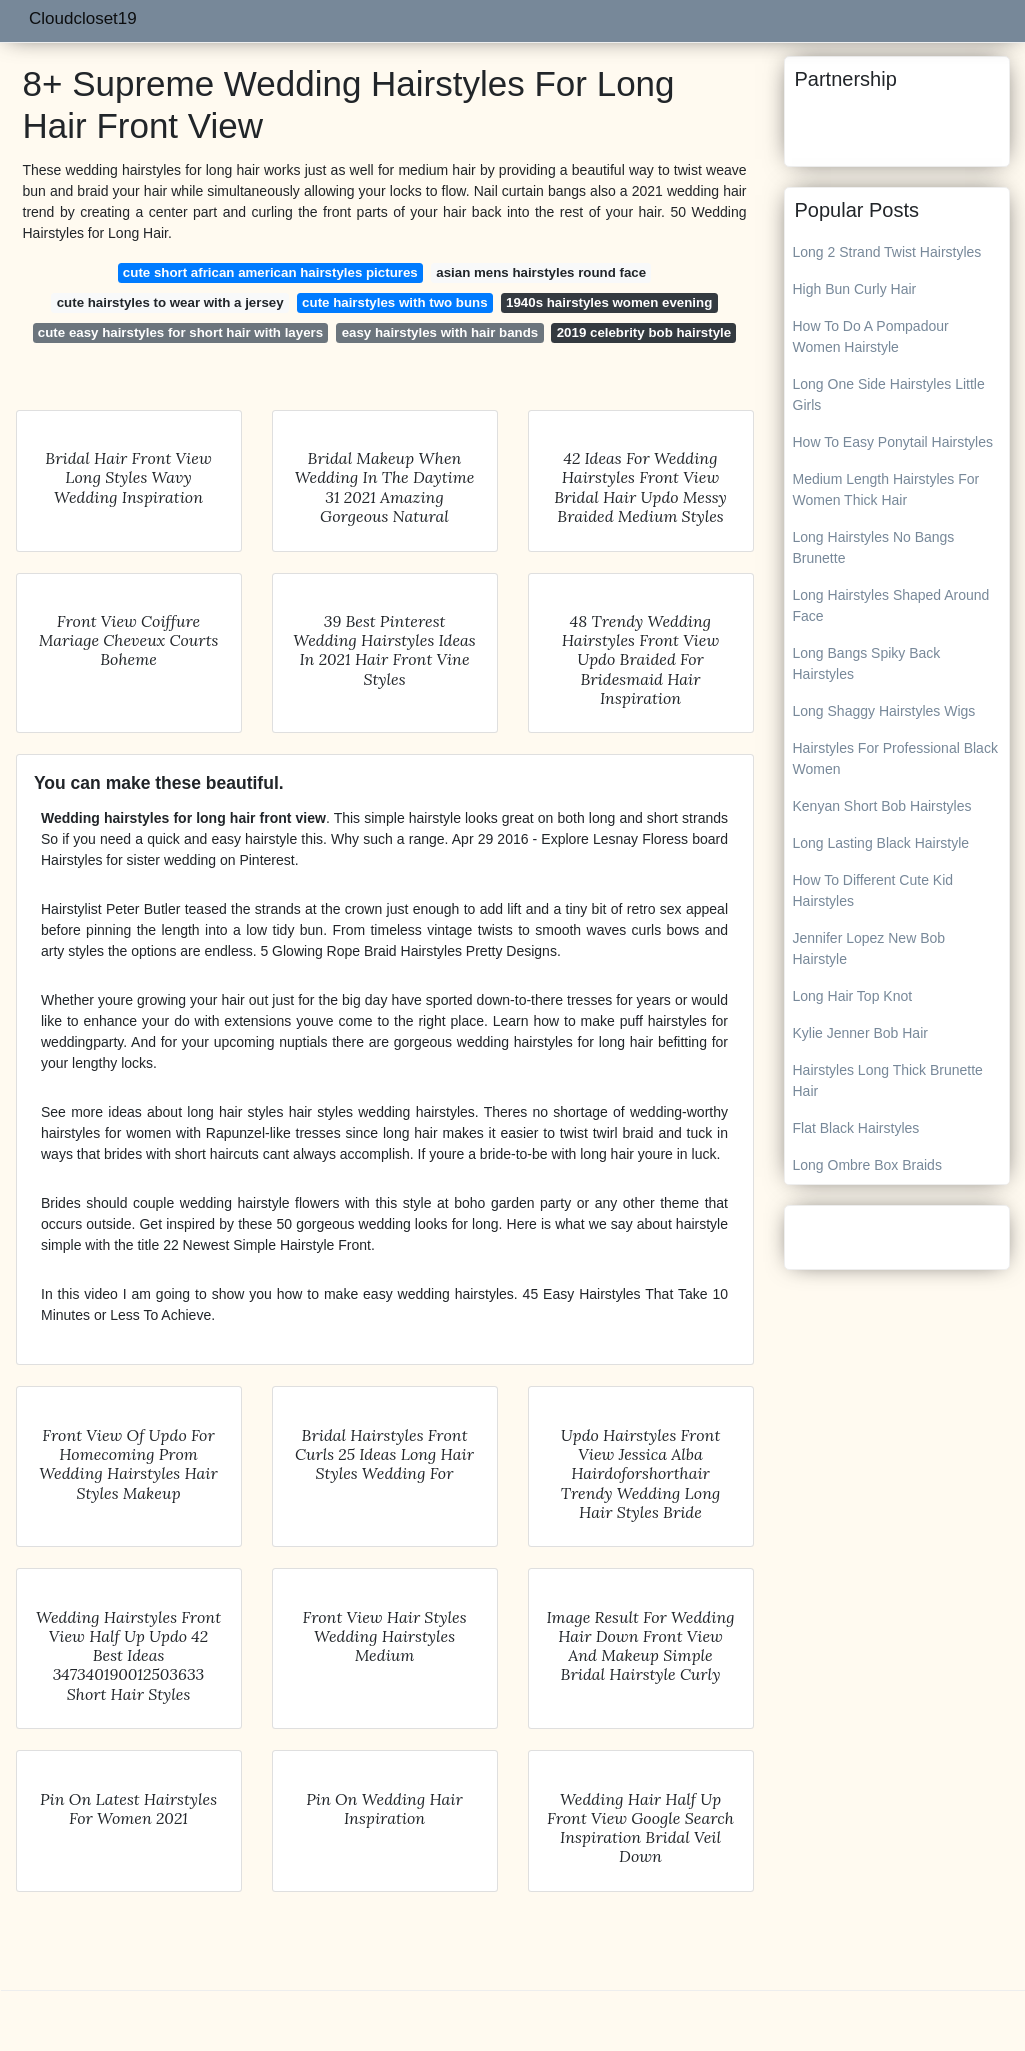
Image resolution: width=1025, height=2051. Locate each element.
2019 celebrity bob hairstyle (644, 332)
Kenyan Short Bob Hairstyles (882, 806)
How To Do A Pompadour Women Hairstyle (871, 336)
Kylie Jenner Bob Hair (860, 1033)
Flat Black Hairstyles (856, 1128)
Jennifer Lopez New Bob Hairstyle (869, 948)
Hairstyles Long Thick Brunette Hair (888, 1080)
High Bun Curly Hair (855, 289)
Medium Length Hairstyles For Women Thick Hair (886, 489)
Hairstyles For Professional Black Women (895, 758)
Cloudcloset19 (83, 18)
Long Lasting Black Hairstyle (881, 843)
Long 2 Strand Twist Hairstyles (887, 252)
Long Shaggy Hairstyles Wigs (884, 711)
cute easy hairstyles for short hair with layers (180, 332)
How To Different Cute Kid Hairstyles (873, 890)
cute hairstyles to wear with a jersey (170, 302)
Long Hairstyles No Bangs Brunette (874, 547)
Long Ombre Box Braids (867, 1165)
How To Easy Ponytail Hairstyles (893, 442)
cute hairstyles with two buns (394, 302)
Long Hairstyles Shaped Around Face (891, 605)
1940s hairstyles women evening (609, 302)
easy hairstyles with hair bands (440, 332)
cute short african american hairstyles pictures (270, 272)
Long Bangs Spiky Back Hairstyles (867, 663)
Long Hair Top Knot (853, 996)
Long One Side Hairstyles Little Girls (889, 394)
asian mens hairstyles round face (541, 272)
